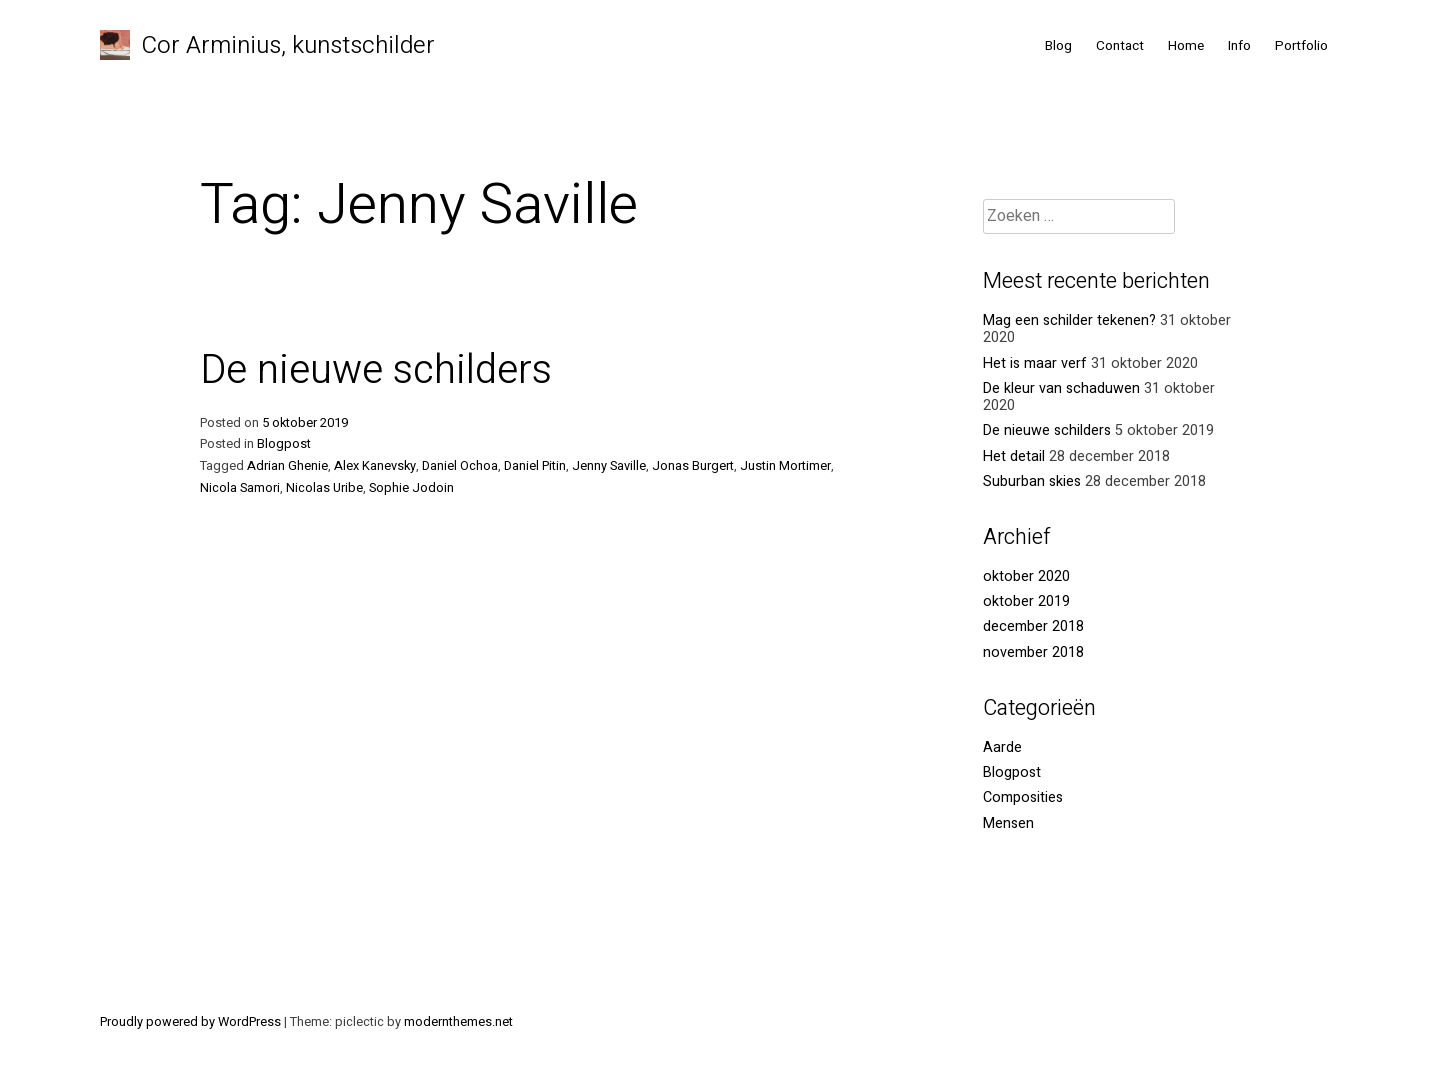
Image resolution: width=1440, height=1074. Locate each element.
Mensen (1008, 823)
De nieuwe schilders (376, 370)
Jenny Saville (609, 466)
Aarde (1002, 747)
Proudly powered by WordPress (192, 1022)
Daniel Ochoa (460, 466)
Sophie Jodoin (411, 488)
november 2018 (1033, 652)
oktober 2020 (1026, 576)
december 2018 (1033, 626)
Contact (1120, 46)
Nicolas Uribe (324, 488)
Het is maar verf (1035, 363)
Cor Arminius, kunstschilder (288, 45)
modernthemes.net (458, 1022)
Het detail (1014, 456)
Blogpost (284, 444)
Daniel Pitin (535, 466)
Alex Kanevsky (375, 466)
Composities (1023, 797)
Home (1186, 46)
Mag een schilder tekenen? (1069, 320)
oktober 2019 (1026, 601)
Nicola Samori (240, 488)
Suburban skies (1032, 481)
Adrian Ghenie (287, 466)
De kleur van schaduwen (1061, 388)
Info (1239, 46)
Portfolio (1301, 46)
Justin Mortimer (785, 466)
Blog (1058, 46)
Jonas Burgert (693, 466)
